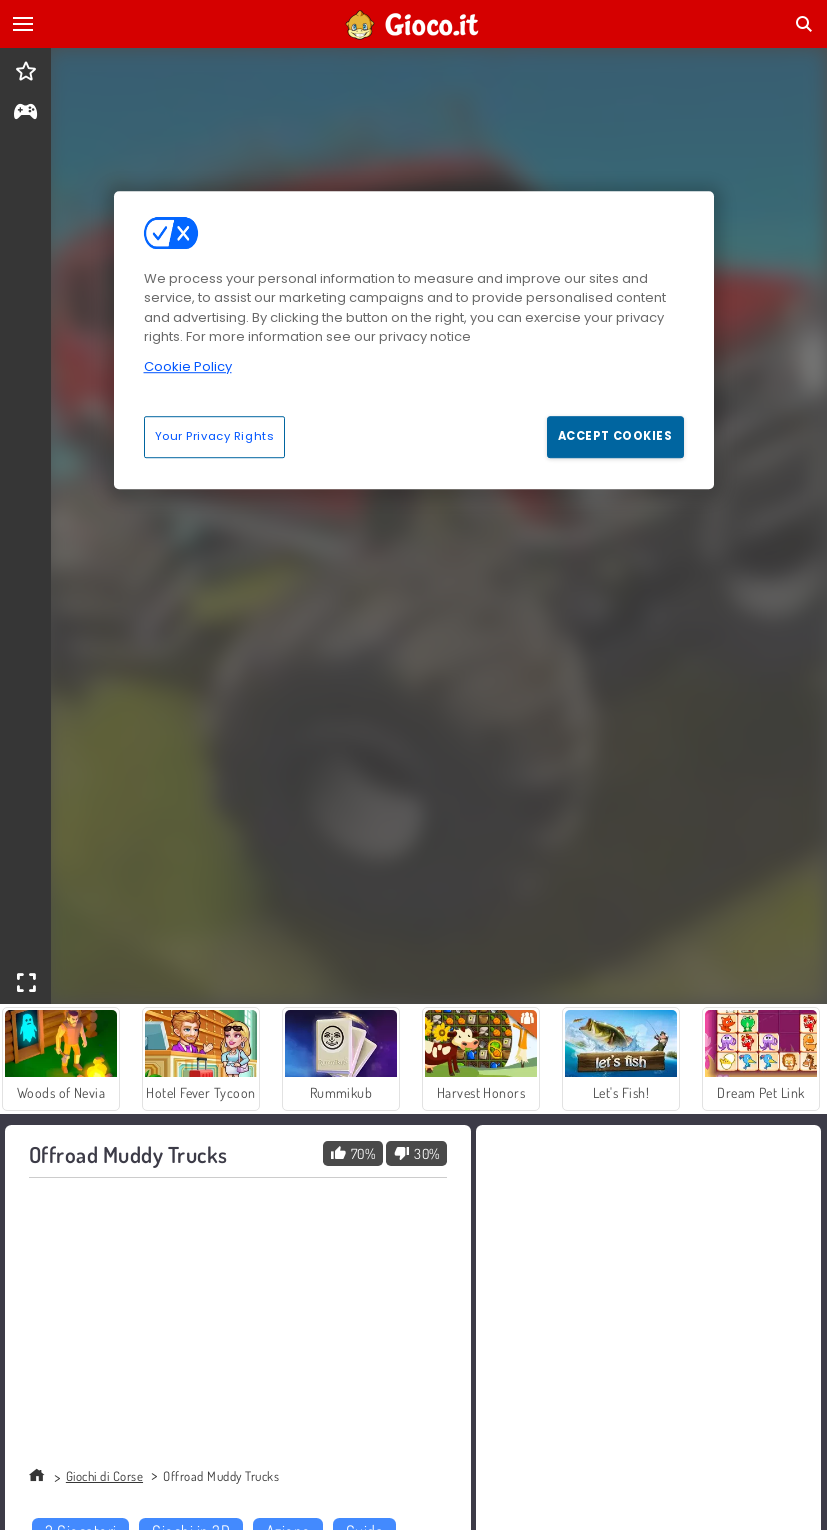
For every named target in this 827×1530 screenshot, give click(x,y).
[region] (414, 340)
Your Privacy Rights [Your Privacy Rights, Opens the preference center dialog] (215, 436)
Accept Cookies (615, 436)
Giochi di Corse (104, 1476)
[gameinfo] (25, 113)
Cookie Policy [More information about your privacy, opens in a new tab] (188, 366)
